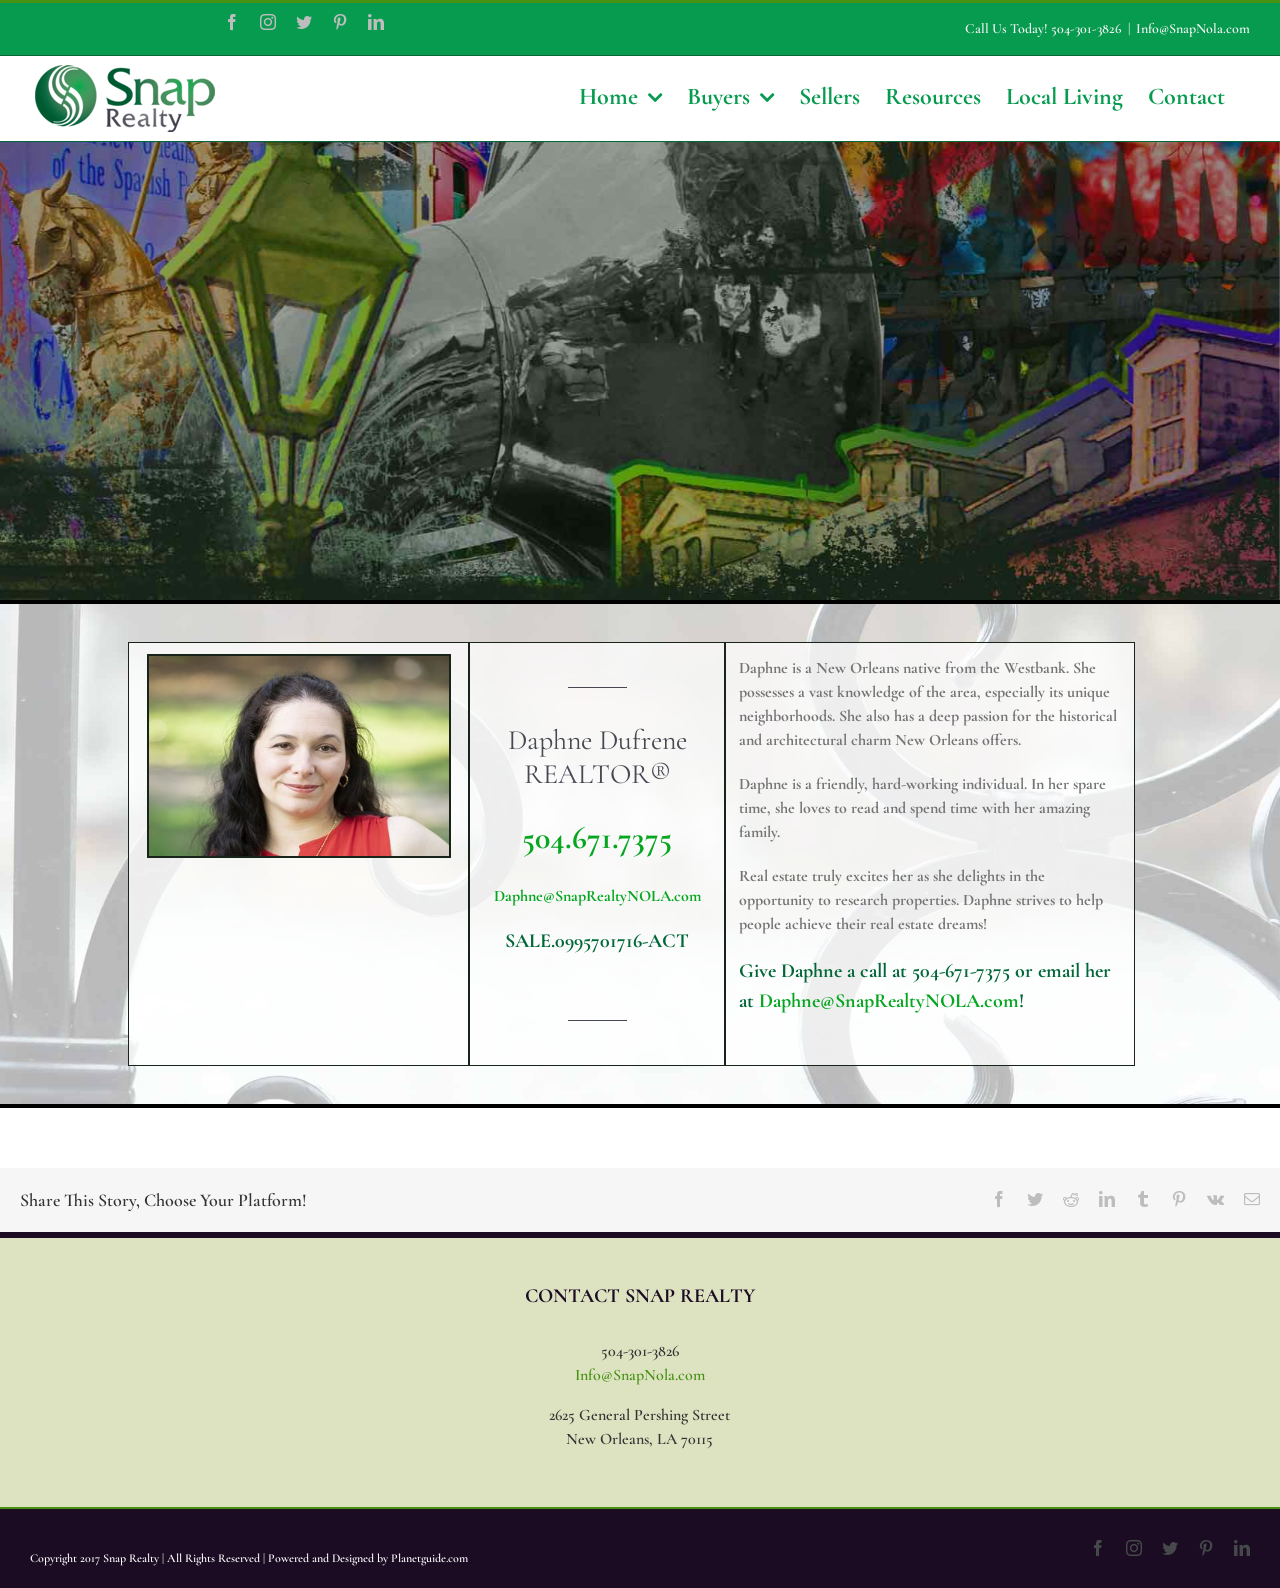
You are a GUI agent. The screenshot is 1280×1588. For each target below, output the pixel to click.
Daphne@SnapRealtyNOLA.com (597, 896)
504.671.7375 (597, 837)
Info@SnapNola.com (1193, 28)
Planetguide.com (429, 1558)
